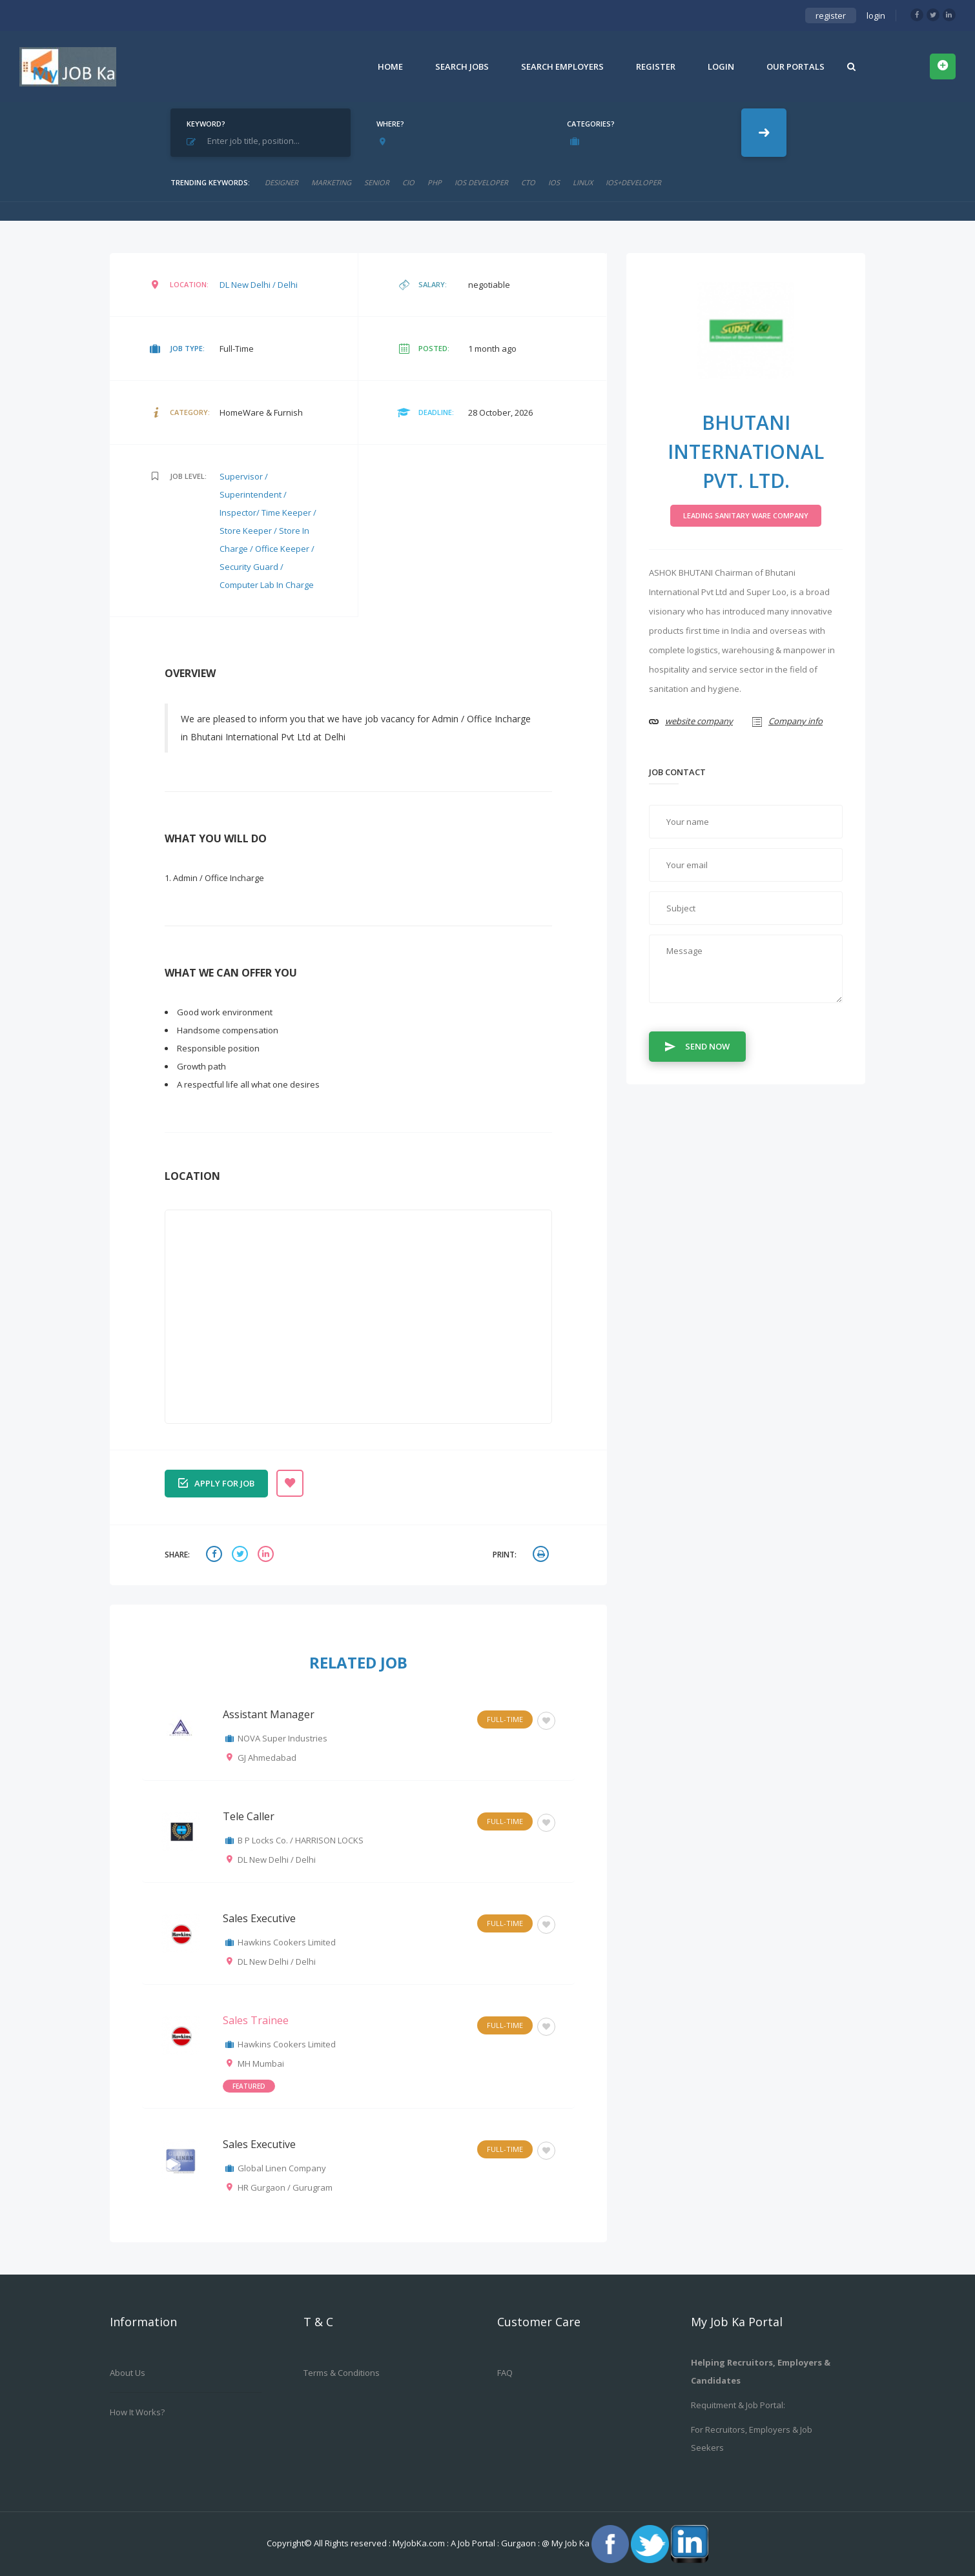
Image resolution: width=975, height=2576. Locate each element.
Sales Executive (259, 1918)
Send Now (697, 1045)
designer (281, 182)
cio (408, 182)
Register (655, 66)
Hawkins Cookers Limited (287, 1942)
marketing (331, 182)
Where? (390, 123)
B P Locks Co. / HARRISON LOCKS (301, 1840)
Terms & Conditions (341, 2372)
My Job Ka (570, 2543)
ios (554, 182)
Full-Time (505, 1719)
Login (721, 66)
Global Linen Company (282, 2168)
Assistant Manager (268, 1714)
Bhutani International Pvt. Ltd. (746, 451)
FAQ (505, 2372)
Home (390, 66)
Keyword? (206, 123)
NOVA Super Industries (282, 1738)
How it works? (137, 2412)
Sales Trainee (256, 2020)
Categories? (591, 123)
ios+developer (633, 182)
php (434, 182)
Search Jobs (462, 66)
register (831, 15)
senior (376, 182)
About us (127, 2372)
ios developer (481, 182)
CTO (528, 182)
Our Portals (795, 66)
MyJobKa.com (420, 2543)
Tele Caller (248, 1816)
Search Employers (562, 66)
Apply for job (216, 1482)
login (876, 15)
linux (583, 182)
